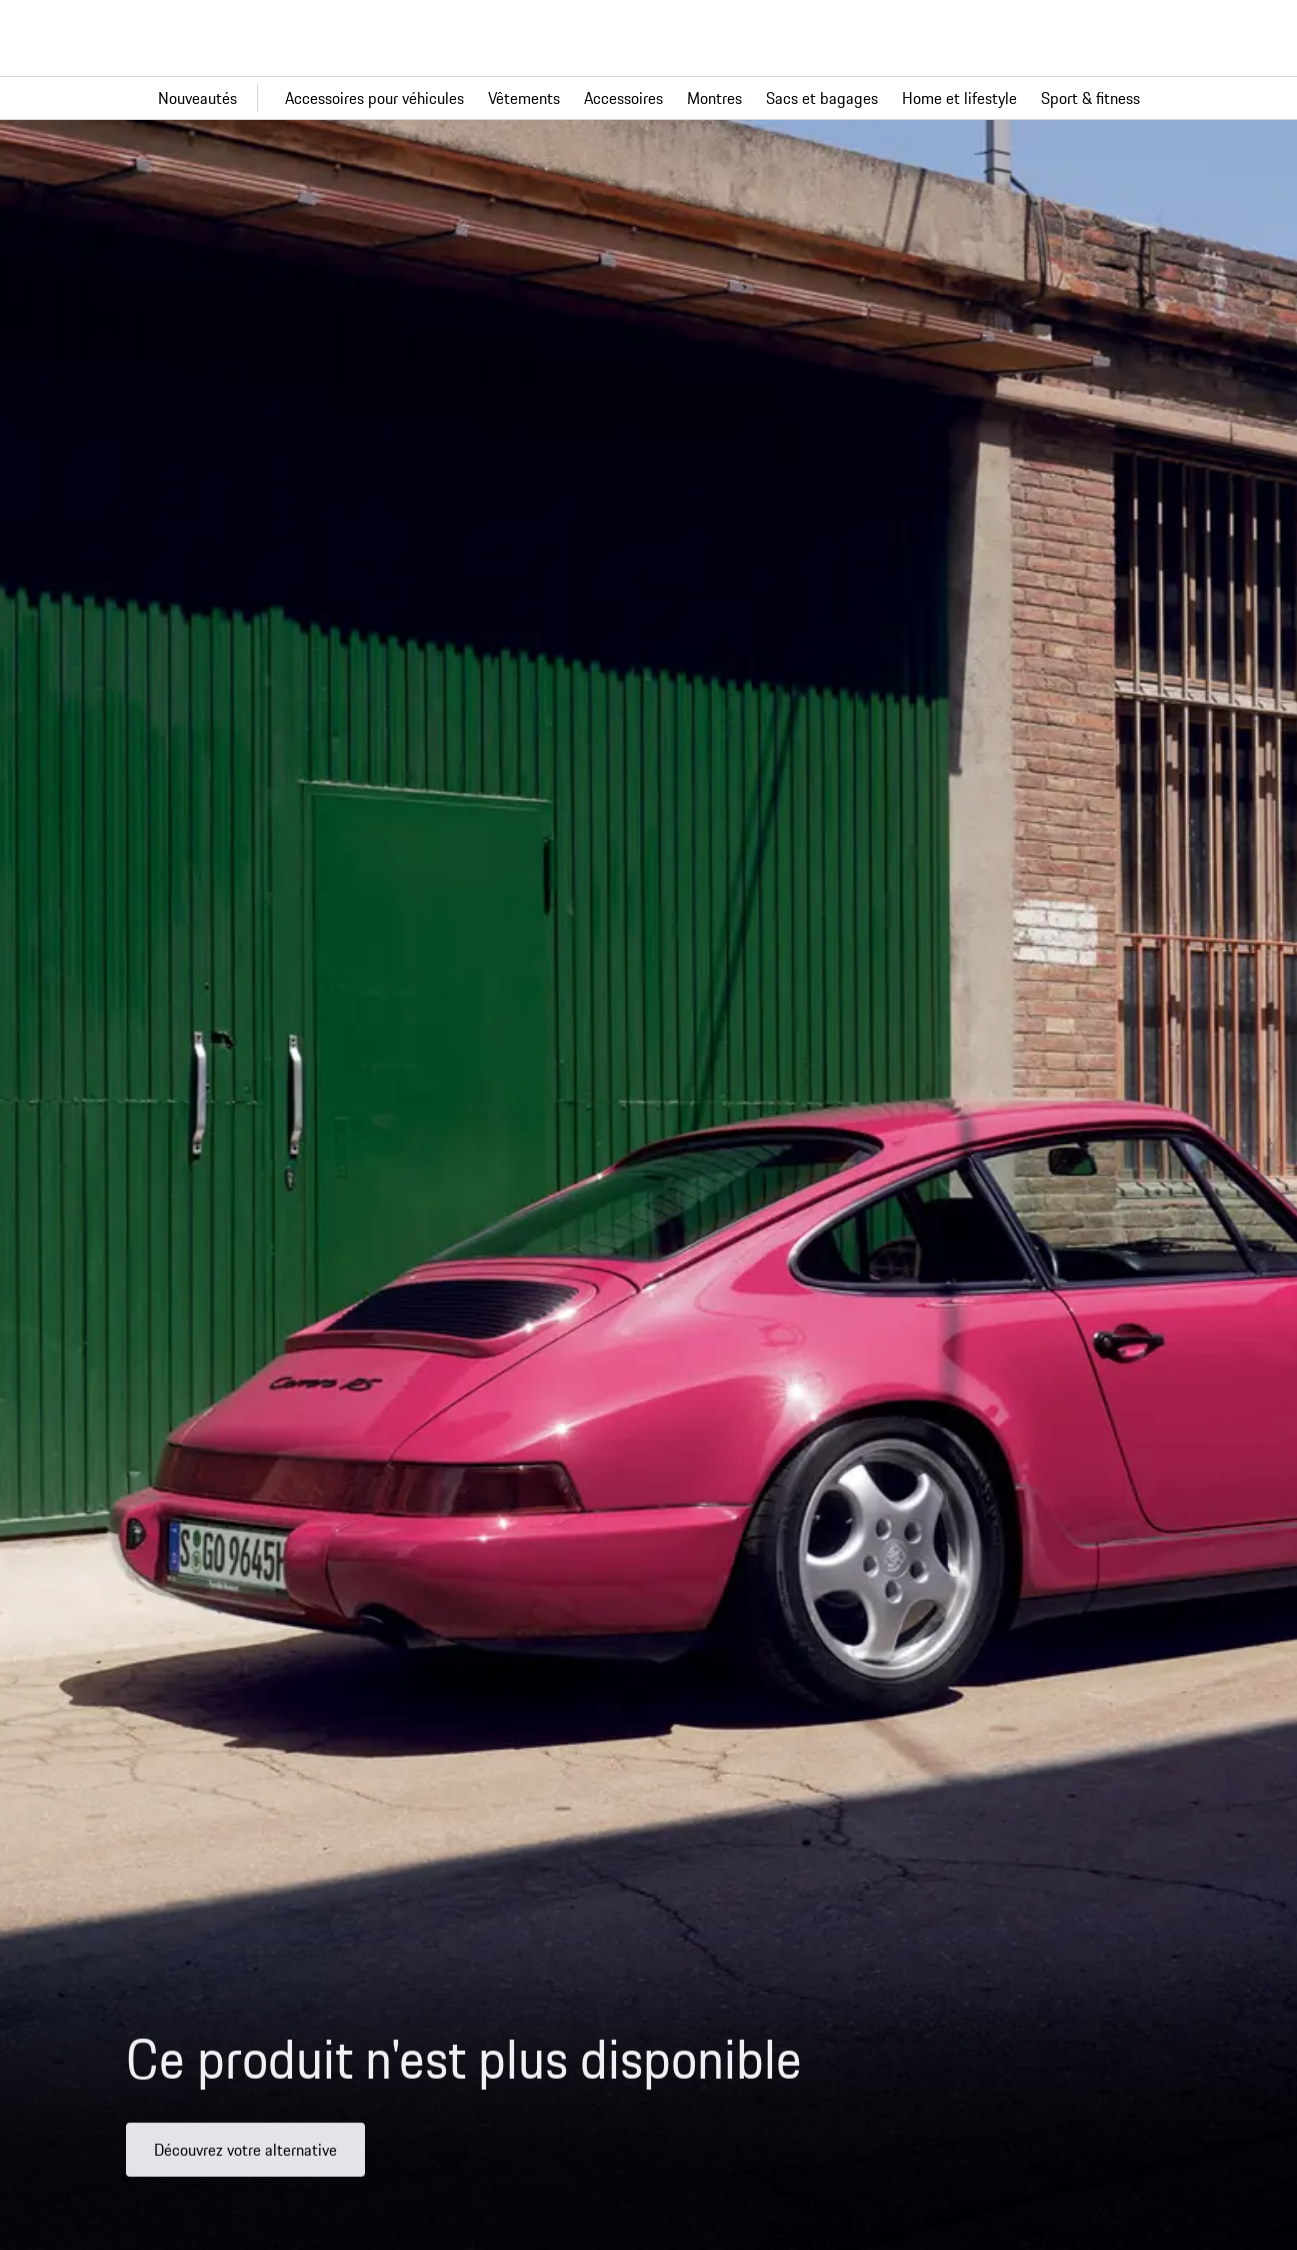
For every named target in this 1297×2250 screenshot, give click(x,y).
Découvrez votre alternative (245, 2159)
